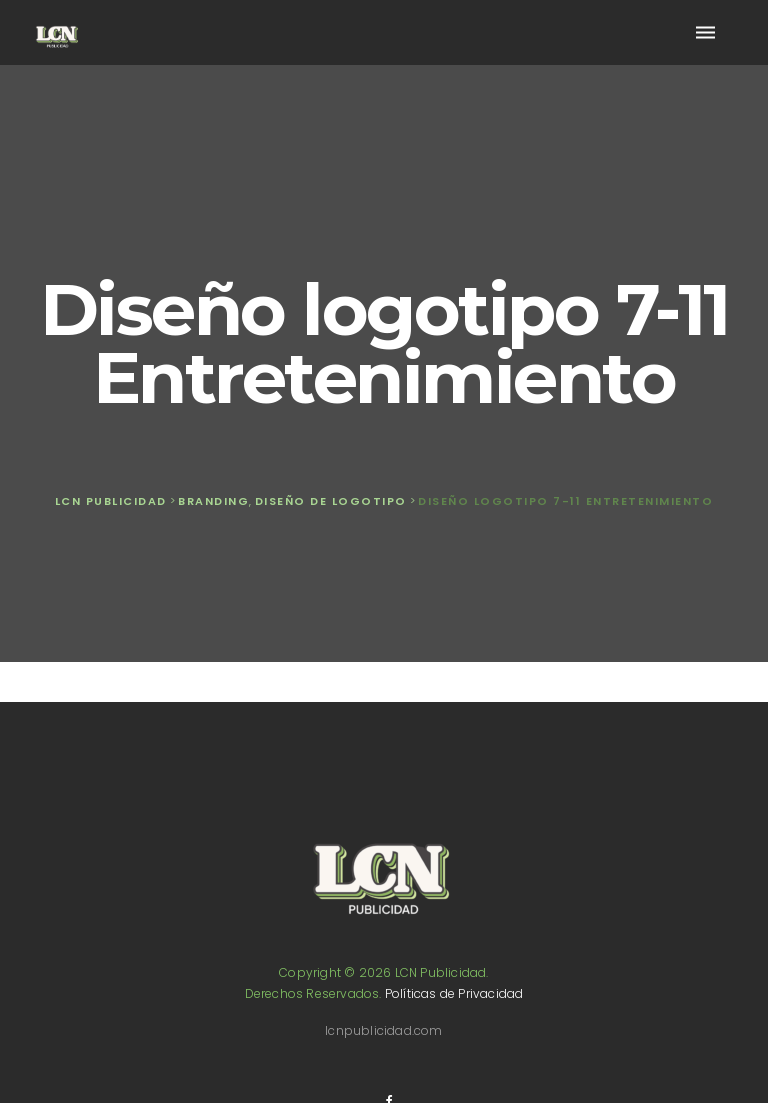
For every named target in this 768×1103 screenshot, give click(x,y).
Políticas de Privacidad (454, 993)
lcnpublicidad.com (383, 1030)
